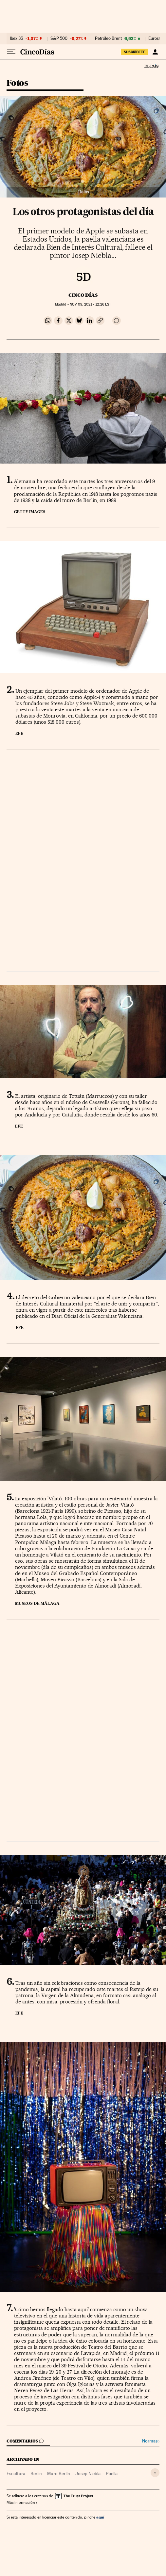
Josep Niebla (88, 2473)
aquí (100, 2517)
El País (151, 66)
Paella (112, 2473)
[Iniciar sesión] (155, 52)
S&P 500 (58, 38)
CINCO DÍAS (83, 295)
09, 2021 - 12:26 (90, 304)
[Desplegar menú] (11, 52)
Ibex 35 (16, 38)
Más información (22, 2502)
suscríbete (134, 52)
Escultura (16, 2473)
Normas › (150, 2441)
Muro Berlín (58, 2473)
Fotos (17, 83)
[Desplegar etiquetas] (155, 2472)
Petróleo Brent (108, 38)
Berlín (36, 2473)
